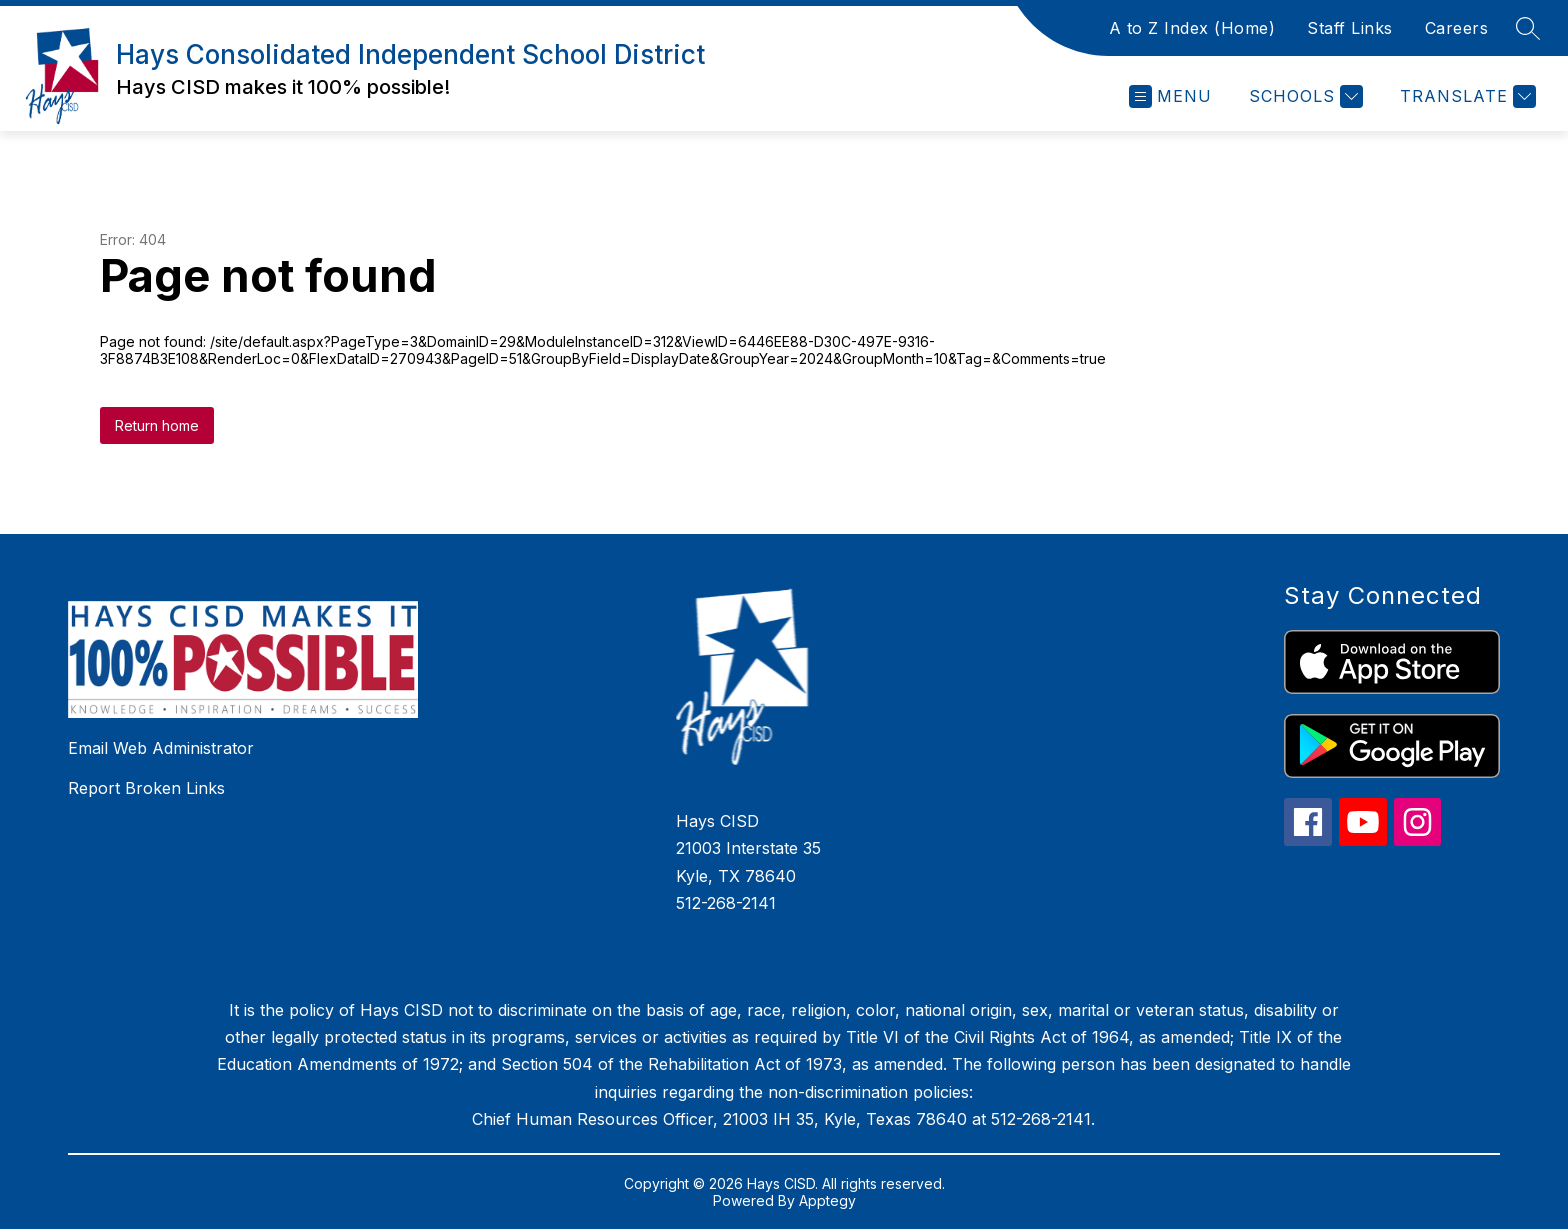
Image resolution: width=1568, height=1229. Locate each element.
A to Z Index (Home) (1192, 28)
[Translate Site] (1465, 96)
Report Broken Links (146, 788)
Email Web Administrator (161, 748)
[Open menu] (1170, 96)
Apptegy (827, 1200)
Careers (1457, 28)
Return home (157, 425)
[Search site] (1528, 28)
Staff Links (1350, 28)
